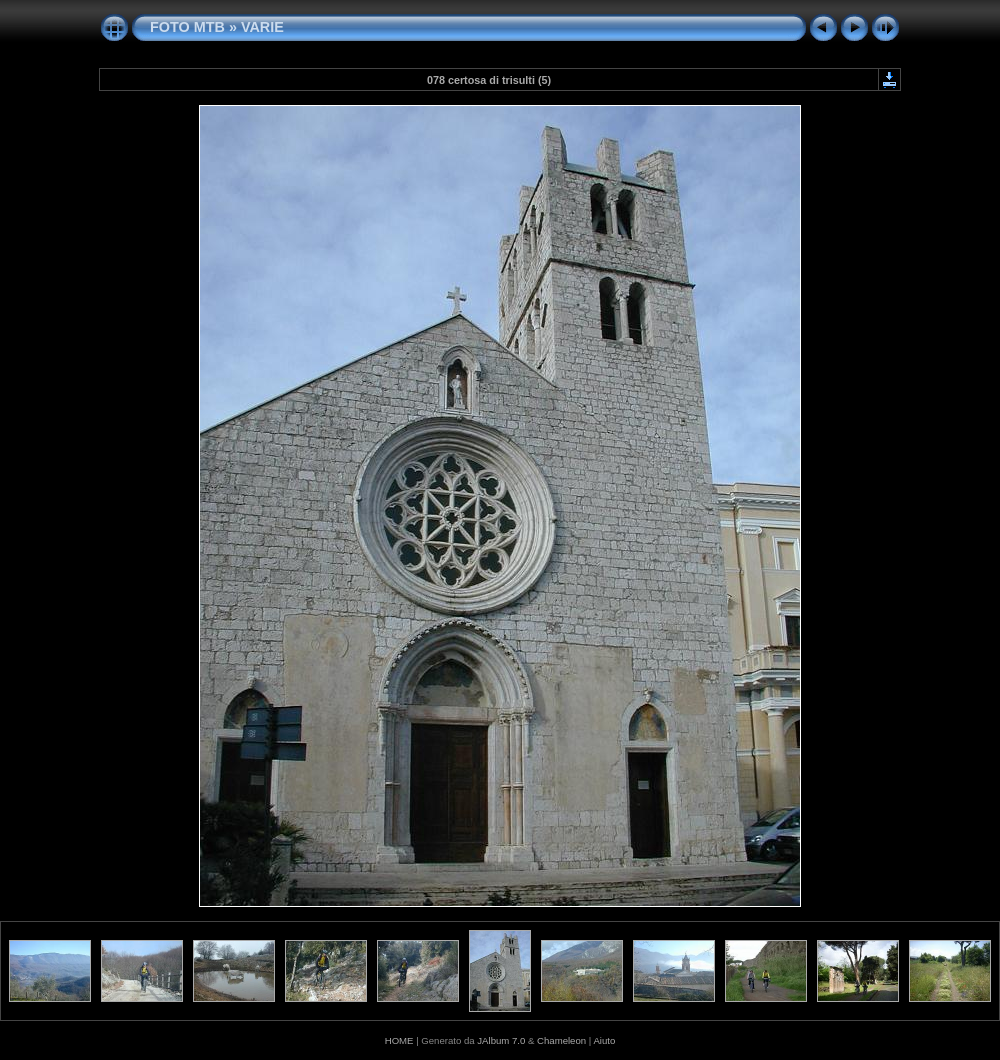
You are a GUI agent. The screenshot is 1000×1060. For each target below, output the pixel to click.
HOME (399, 1040)
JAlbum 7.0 (501, 1040)
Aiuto (604, 1040)
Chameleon (561, 1040)
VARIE (262, 27)
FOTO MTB (187, 27)
